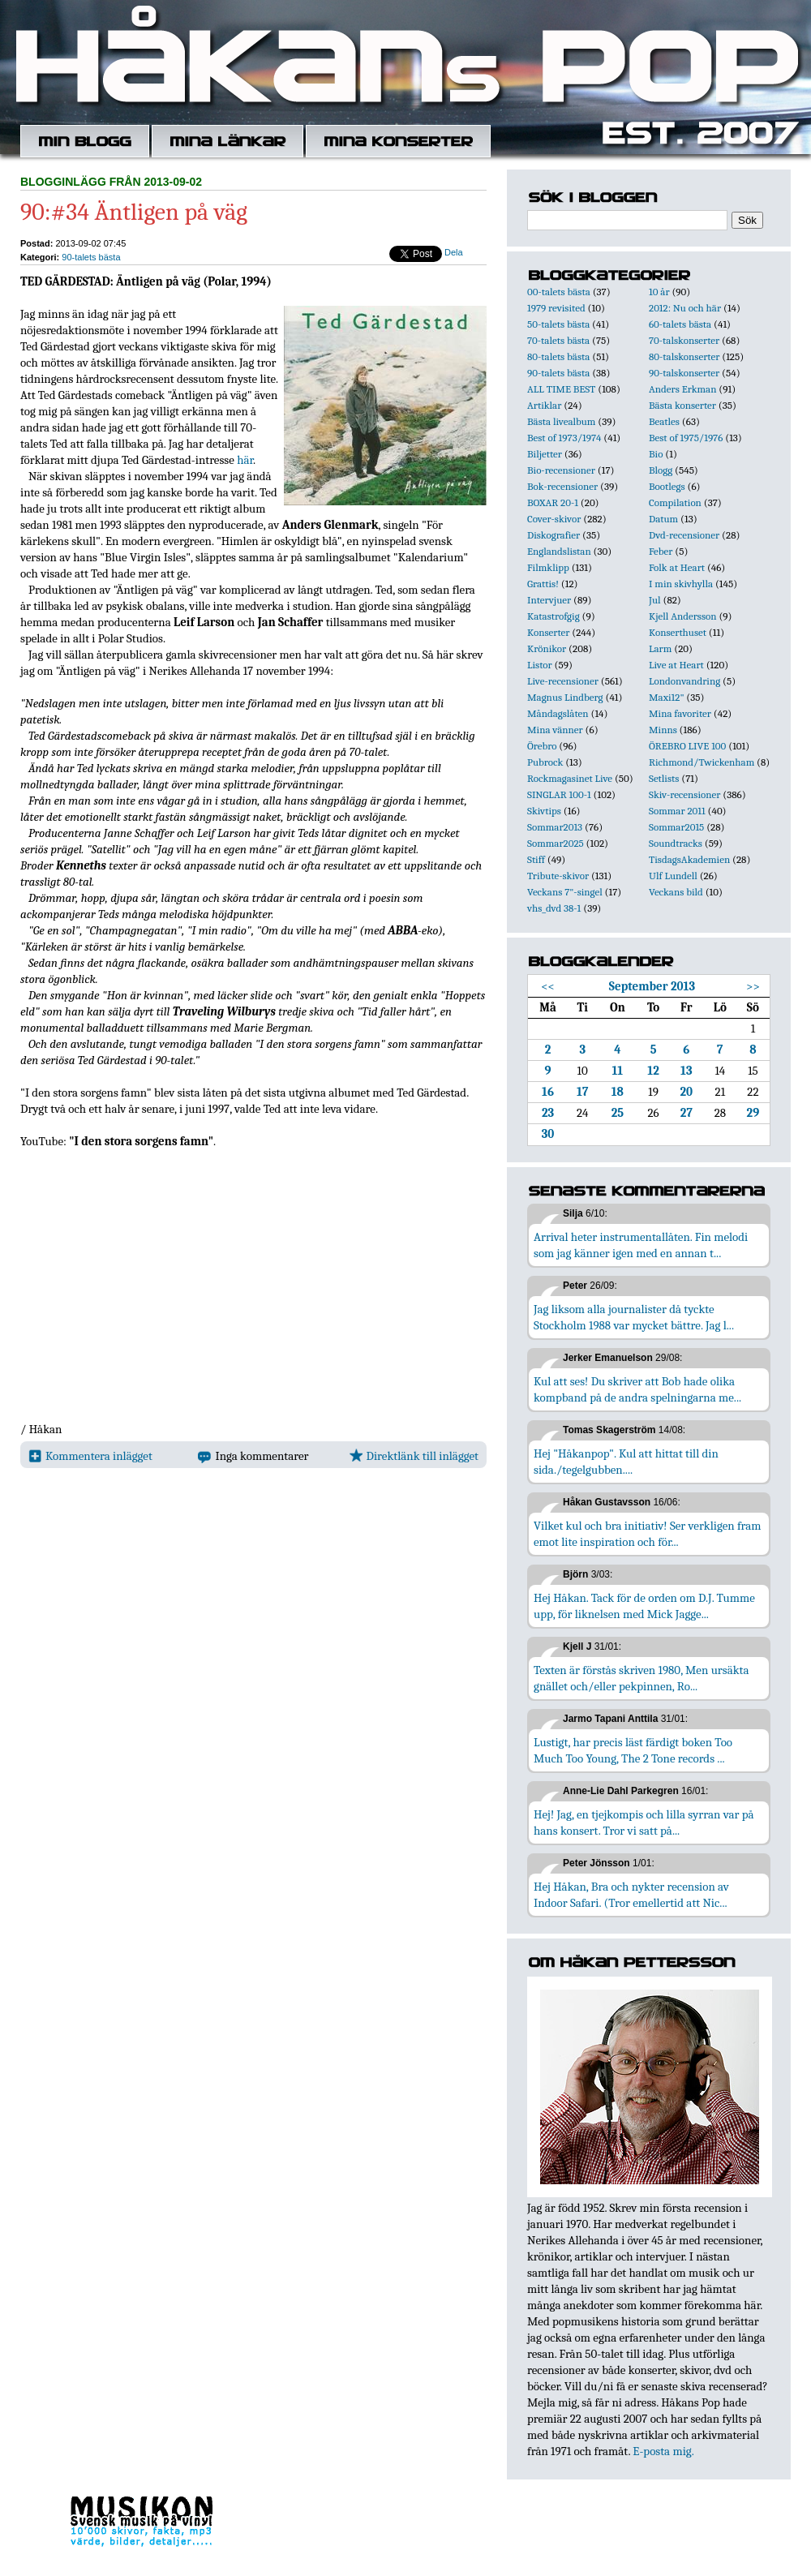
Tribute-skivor (558, 875)
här (245, 460)
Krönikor (546, 648)
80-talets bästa (558, 356)
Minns (663, 729)
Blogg (660, 470)
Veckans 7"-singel (565, 892)
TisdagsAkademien (689, 859)
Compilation (675, 502)
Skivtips (544, 811)
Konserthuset (677, 632)
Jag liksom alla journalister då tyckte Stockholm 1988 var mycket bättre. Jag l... (634, 1317)
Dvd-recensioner (684, 535)
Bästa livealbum (561, 421)
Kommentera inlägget (90, 1456)
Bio (656, 454)
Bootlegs (667, 486)
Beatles (664, 421)
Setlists (664, 778)
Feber (660, 551)
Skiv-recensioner (684, 794)
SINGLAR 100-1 (559, 794)
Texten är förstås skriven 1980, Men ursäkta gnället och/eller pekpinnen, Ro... (641, 1678)
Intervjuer (549, 600)
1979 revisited (556, 308)
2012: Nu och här (685, 308)
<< (548, 986)
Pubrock (545, 762)
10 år (659, 292)
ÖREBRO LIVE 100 (687, 746)
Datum (663, 519)
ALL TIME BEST (561, 389)
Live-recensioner (563, 681)
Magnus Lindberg (565, 697)
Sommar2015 (676, 827)
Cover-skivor (554, 519)
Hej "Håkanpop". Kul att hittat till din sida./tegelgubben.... (626, 1461)
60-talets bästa (680, 324)
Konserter (548, 632)
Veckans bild (676, 892)
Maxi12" (666, 697)
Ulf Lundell (673, 875)
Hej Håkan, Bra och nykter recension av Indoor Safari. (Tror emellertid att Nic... (631, 1894)
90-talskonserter (684, 373)
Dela (453, 252)
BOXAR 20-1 (552, 502)
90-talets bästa (91, 257)
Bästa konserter (682, 405)
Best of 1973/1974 (564, 437)
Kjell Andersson (683, 616)
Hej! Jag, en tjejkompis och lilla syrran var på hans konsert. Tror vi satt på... (644, 1822)
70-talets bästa (558, 340)
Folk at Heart (677, 567)
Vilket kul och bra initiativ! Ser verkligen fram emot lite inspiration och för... (648, 1533)
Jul (655, 600)
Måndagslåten (558, 713)
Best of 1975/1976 (686, 437)
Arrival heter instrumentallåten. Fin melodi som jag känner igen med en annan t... (641, 1245)
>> (753, 986)
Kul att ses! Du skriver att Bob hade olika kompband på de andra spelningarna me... (637, 1389)
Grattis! (543, 583)
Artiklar (544, 405)
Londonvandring (684, 681)
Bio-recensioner (561, 470)
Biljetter (544, 454)
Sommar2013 (554, 827)
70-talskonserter (684, 340)
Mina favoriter (680, 713)
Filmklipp (548, 567)
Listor (539, 665)
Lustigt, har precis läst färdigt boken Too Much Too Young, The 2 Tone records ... (633, 1750)
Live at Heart (676, 665)
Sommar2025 (555, 843)
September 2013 (652, 986)
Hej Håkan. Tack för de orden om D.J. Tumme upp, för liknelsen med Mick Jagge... (644, 1606)
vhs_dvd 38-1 (554, 908)
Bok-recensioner (562, 486)
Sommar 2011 (677, 811)
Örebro (541, 746)
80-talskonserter (684, 356)
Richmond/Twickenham (701, 762)
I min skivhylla (681, 583)
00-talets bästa (558, 292)
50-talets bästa (558, 324)
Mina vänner (555, 729)
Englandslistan (559, 551)
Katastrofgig (553, 616)
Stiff (536, 859)
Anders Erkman (682, 389)
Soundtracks (675, 843)
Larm (660, 648)
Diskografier (553, 535)
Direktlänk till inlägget (414, 1456)
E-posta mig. (663, 2451)
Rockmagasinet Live (569, 778)
